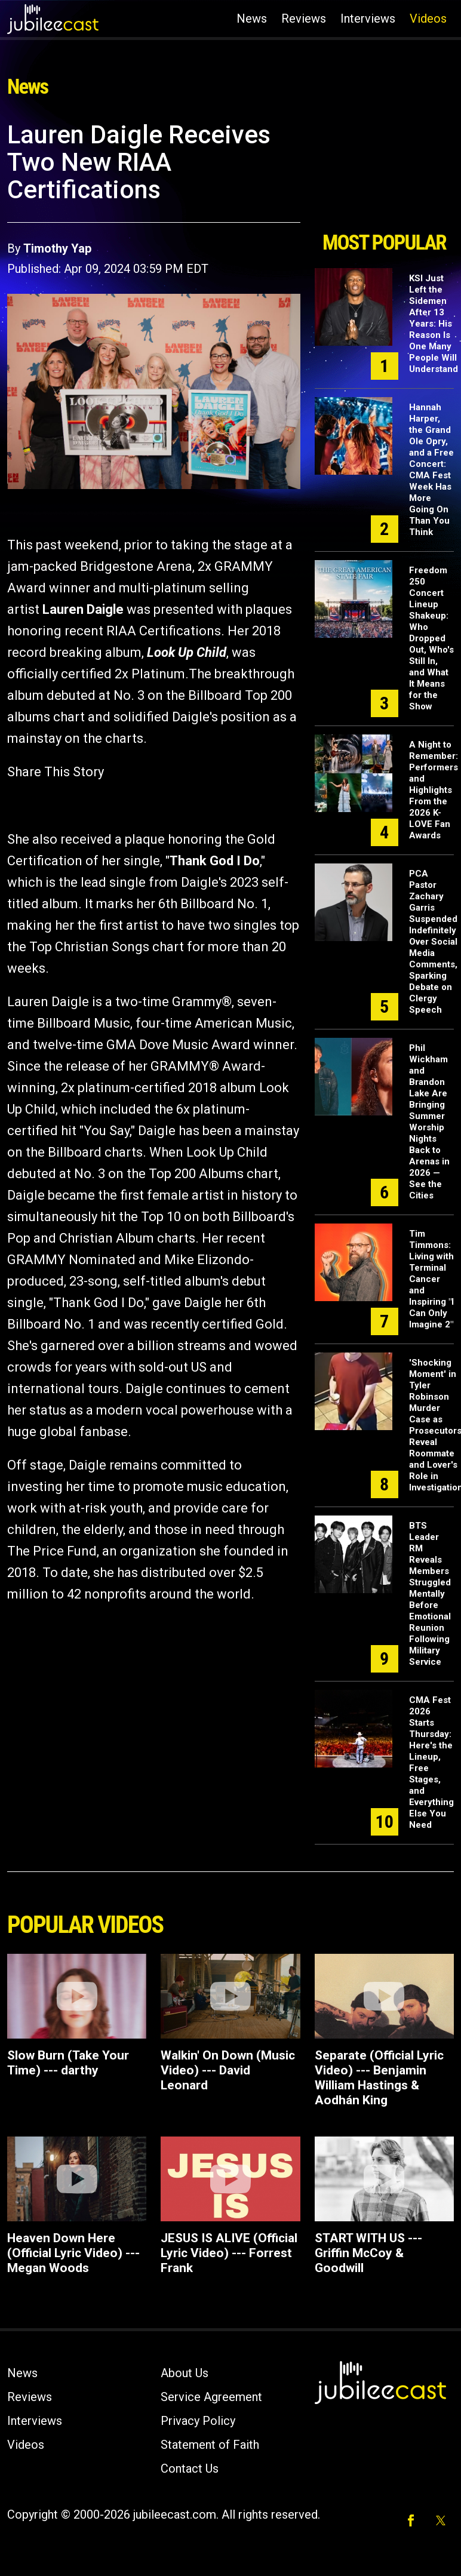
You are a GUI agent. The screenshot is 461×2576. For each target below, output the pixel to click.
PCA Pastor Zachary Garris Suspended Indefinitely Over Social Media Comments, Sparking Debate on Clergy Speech (433, 941)
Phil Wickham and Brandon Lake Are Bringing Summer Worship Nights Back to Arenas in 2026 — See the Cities (429, 1122)
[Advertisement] (384, 172)
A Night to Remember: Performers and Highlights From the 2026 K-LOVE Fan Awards (433, 790)
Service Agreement (211, 2397)
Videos (428, 18)
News (251, 18)
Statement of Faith (210, 2444)
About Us (184, 2373)
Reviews (303, 18)
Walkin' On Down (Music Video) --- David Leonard (228, 2070)
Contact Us (190, 2468)
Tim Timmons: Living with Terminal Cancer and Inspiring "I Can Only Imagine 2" (431, 1279)
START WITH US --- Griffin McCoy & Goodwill (368, 2253)
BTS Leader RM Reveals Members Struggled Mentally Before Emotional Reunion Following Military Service (430, 1593)
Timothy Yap (57, 248)
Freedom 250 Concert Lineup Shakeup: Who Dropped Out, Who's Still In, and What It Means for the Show (431, 638)
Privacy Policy (198, 2421)
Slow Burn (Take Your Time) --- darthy (68, 2062)
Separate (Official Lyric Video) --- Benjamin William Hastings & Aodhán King (379, 2077)
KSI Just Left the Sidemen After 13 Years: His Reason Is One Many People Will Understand (433, 323)
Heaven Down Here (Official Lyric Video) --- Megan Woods (73, 2253)
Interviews (367, 18)
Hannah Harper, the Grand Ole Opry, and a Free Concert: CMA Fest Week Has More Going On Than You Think (431, 469)
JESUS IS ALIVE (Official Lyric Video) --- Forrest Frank (229, 2253)
